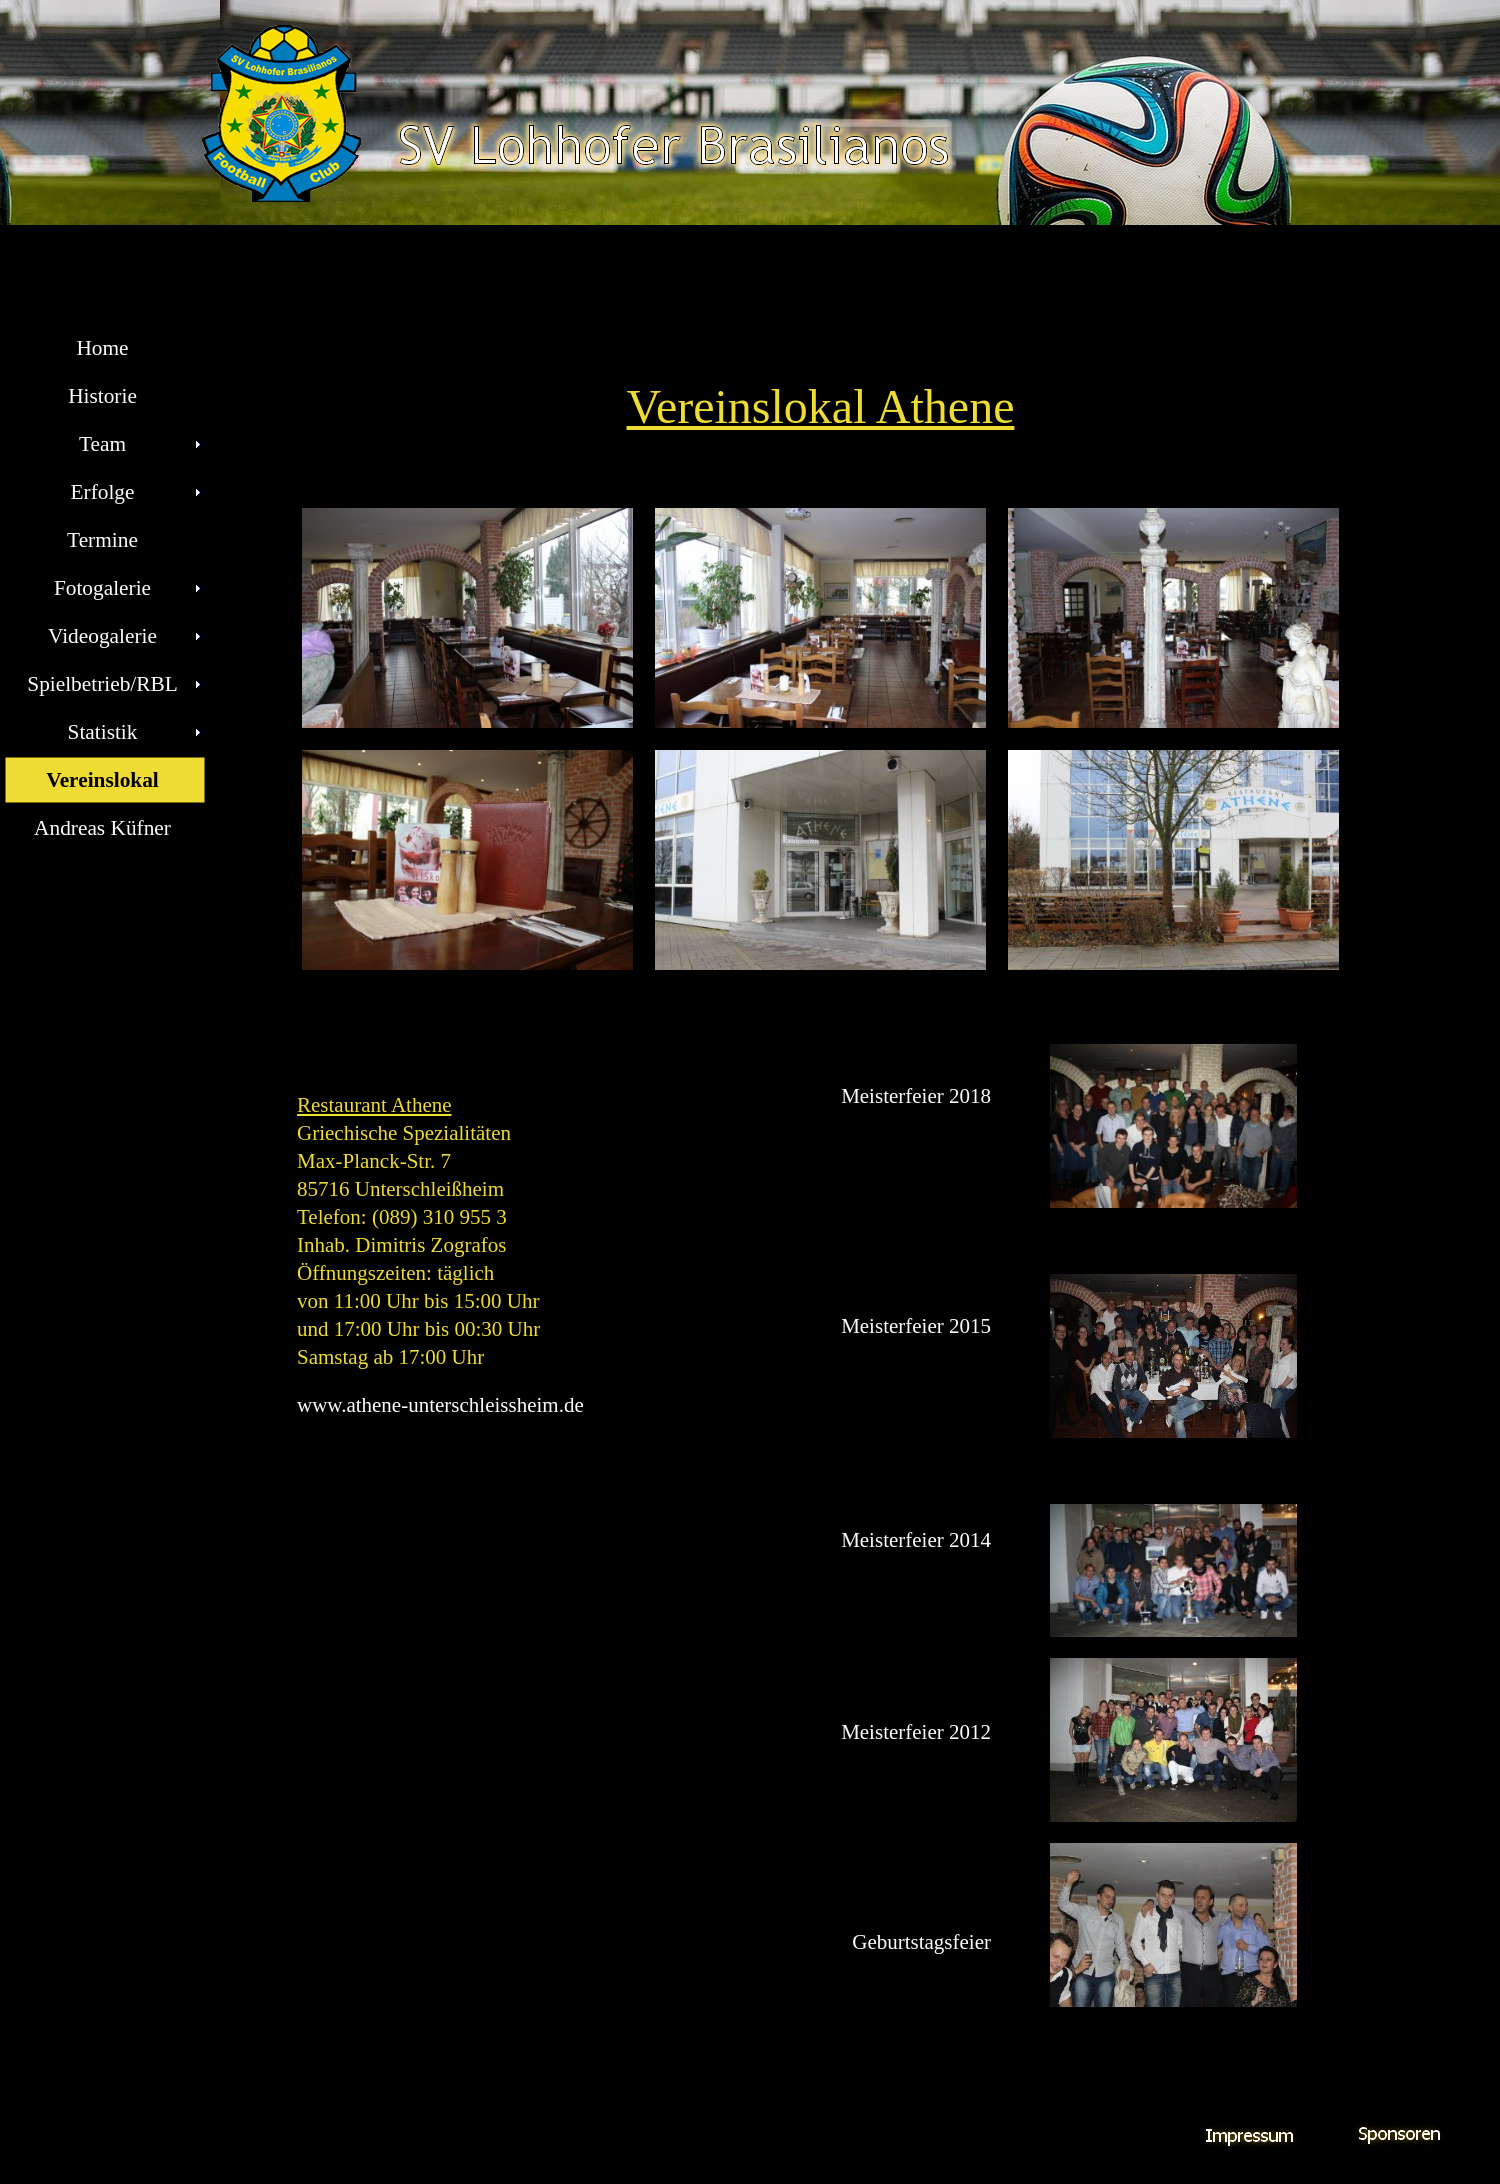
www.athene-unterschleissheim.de (440, 1405)
